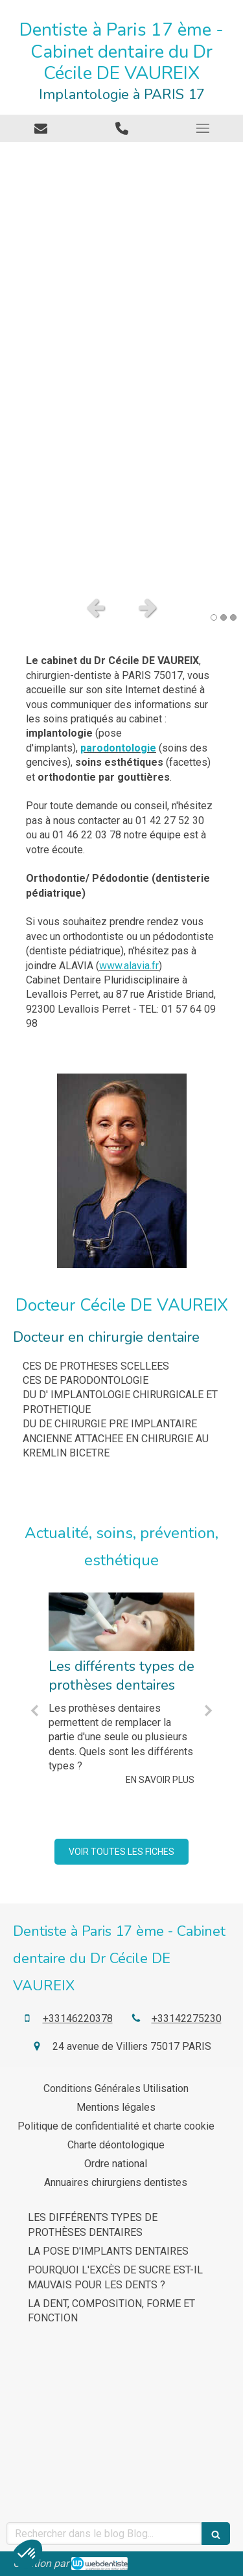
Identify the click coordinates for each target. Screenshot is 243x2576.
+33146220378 (78, 2018)
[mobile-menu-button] (202, 128)
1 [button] (214, 617)
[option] (121, 365)
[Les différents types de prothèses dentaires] (121, 1622)
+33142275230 (187, 2018)
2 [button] (223, 617)
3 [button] (233, 617)
